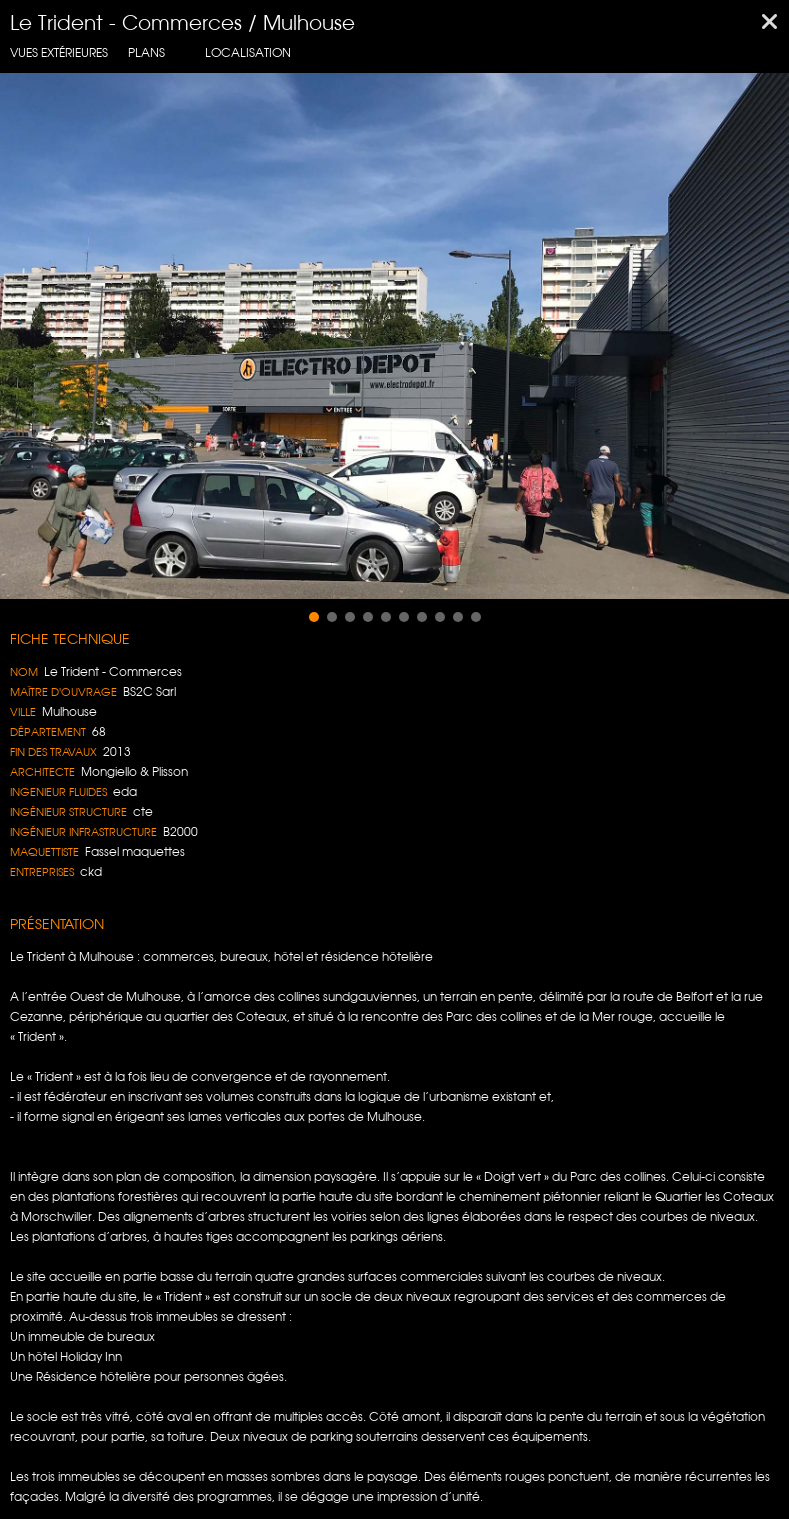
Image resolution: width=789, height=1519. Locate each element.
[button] (314, 617)
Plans (146, 52)
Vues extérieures (59, 52)
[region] (394, 336)
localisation (248, 52)
